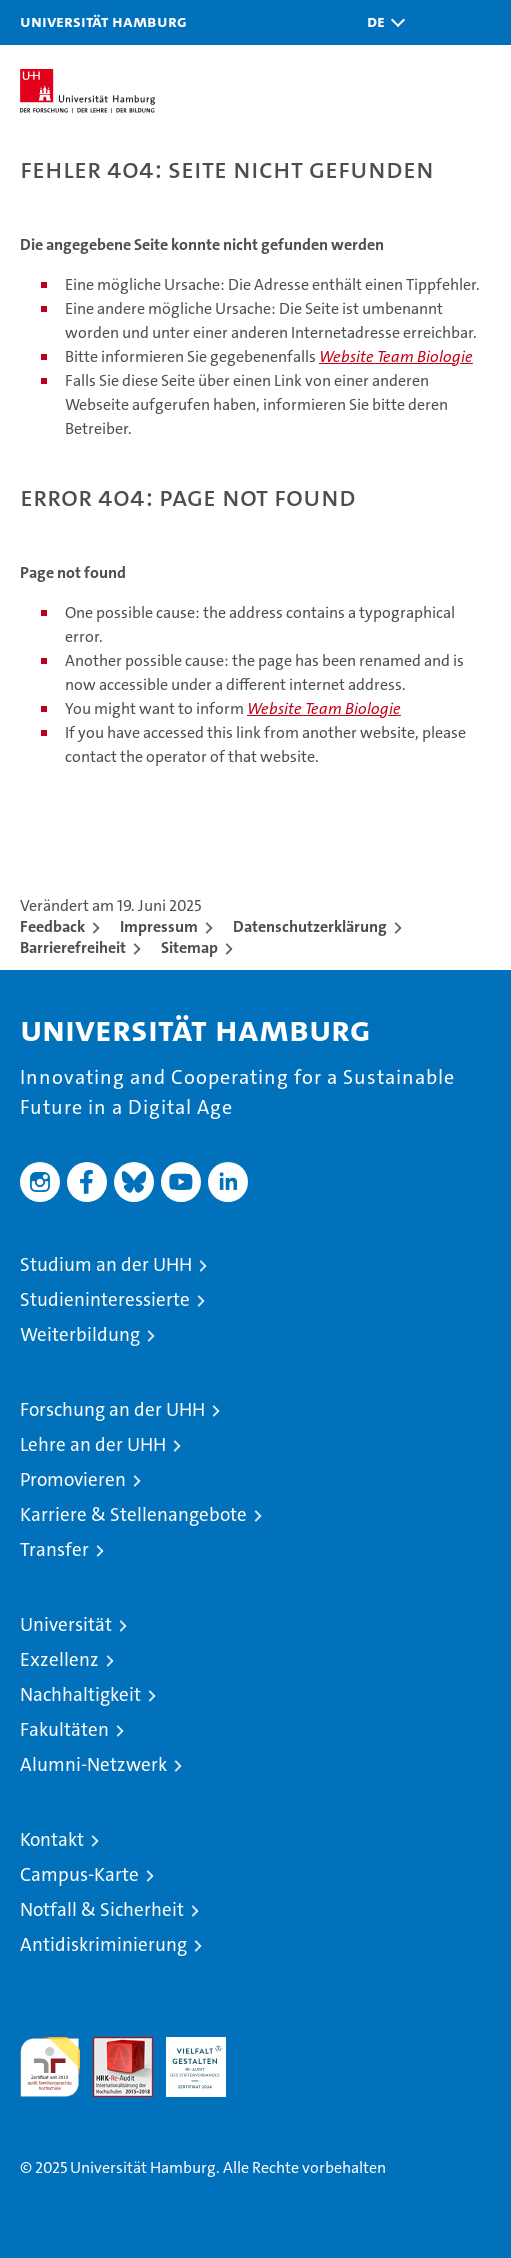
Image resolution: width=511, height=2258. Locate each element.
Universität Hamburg (103, 21)
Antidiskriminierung (103, 1944)
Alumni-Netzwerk (93, 1764)
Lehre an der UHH (93, 1444)
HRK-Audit (185, 2058)
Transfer (54, 1549)
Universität (66, 1624)
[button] (381, 22)
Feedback (52, 926)
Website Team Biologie (396, 356)
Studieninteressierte (105, 1299)
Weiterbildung (80, 1334)
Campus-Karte (79, 1874)
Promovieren (73, 1479)
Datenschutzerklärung (310, 926)
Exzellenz (59, 1659)
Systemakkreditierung (269, 2047)
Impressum (159, 926)
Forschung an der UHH (112, 1409)
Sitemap (189, 947)
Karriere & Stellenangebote (133, 1514)
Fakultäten (64, 1729)
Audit (112, 2047)
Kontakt (52, 1839)
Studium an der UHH (106, 1264)
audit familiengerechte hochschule (50, 2067)
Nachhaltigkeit (80, 1694)
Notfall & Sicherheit (102, 1909)
